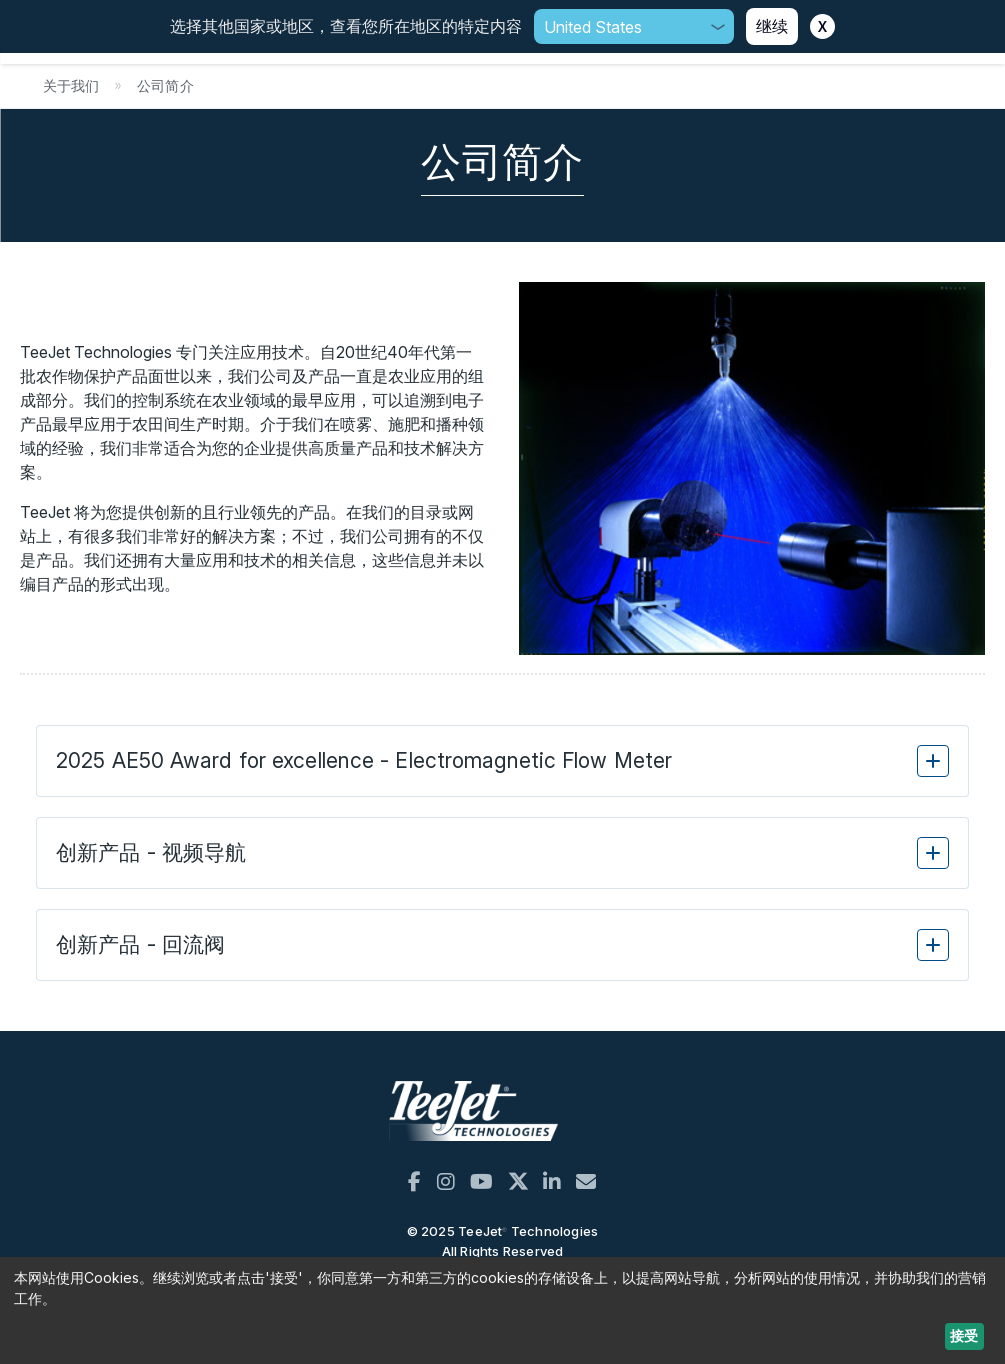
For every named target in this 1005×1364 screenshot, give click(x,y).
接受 (964, 1335)
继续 (772, 26)
